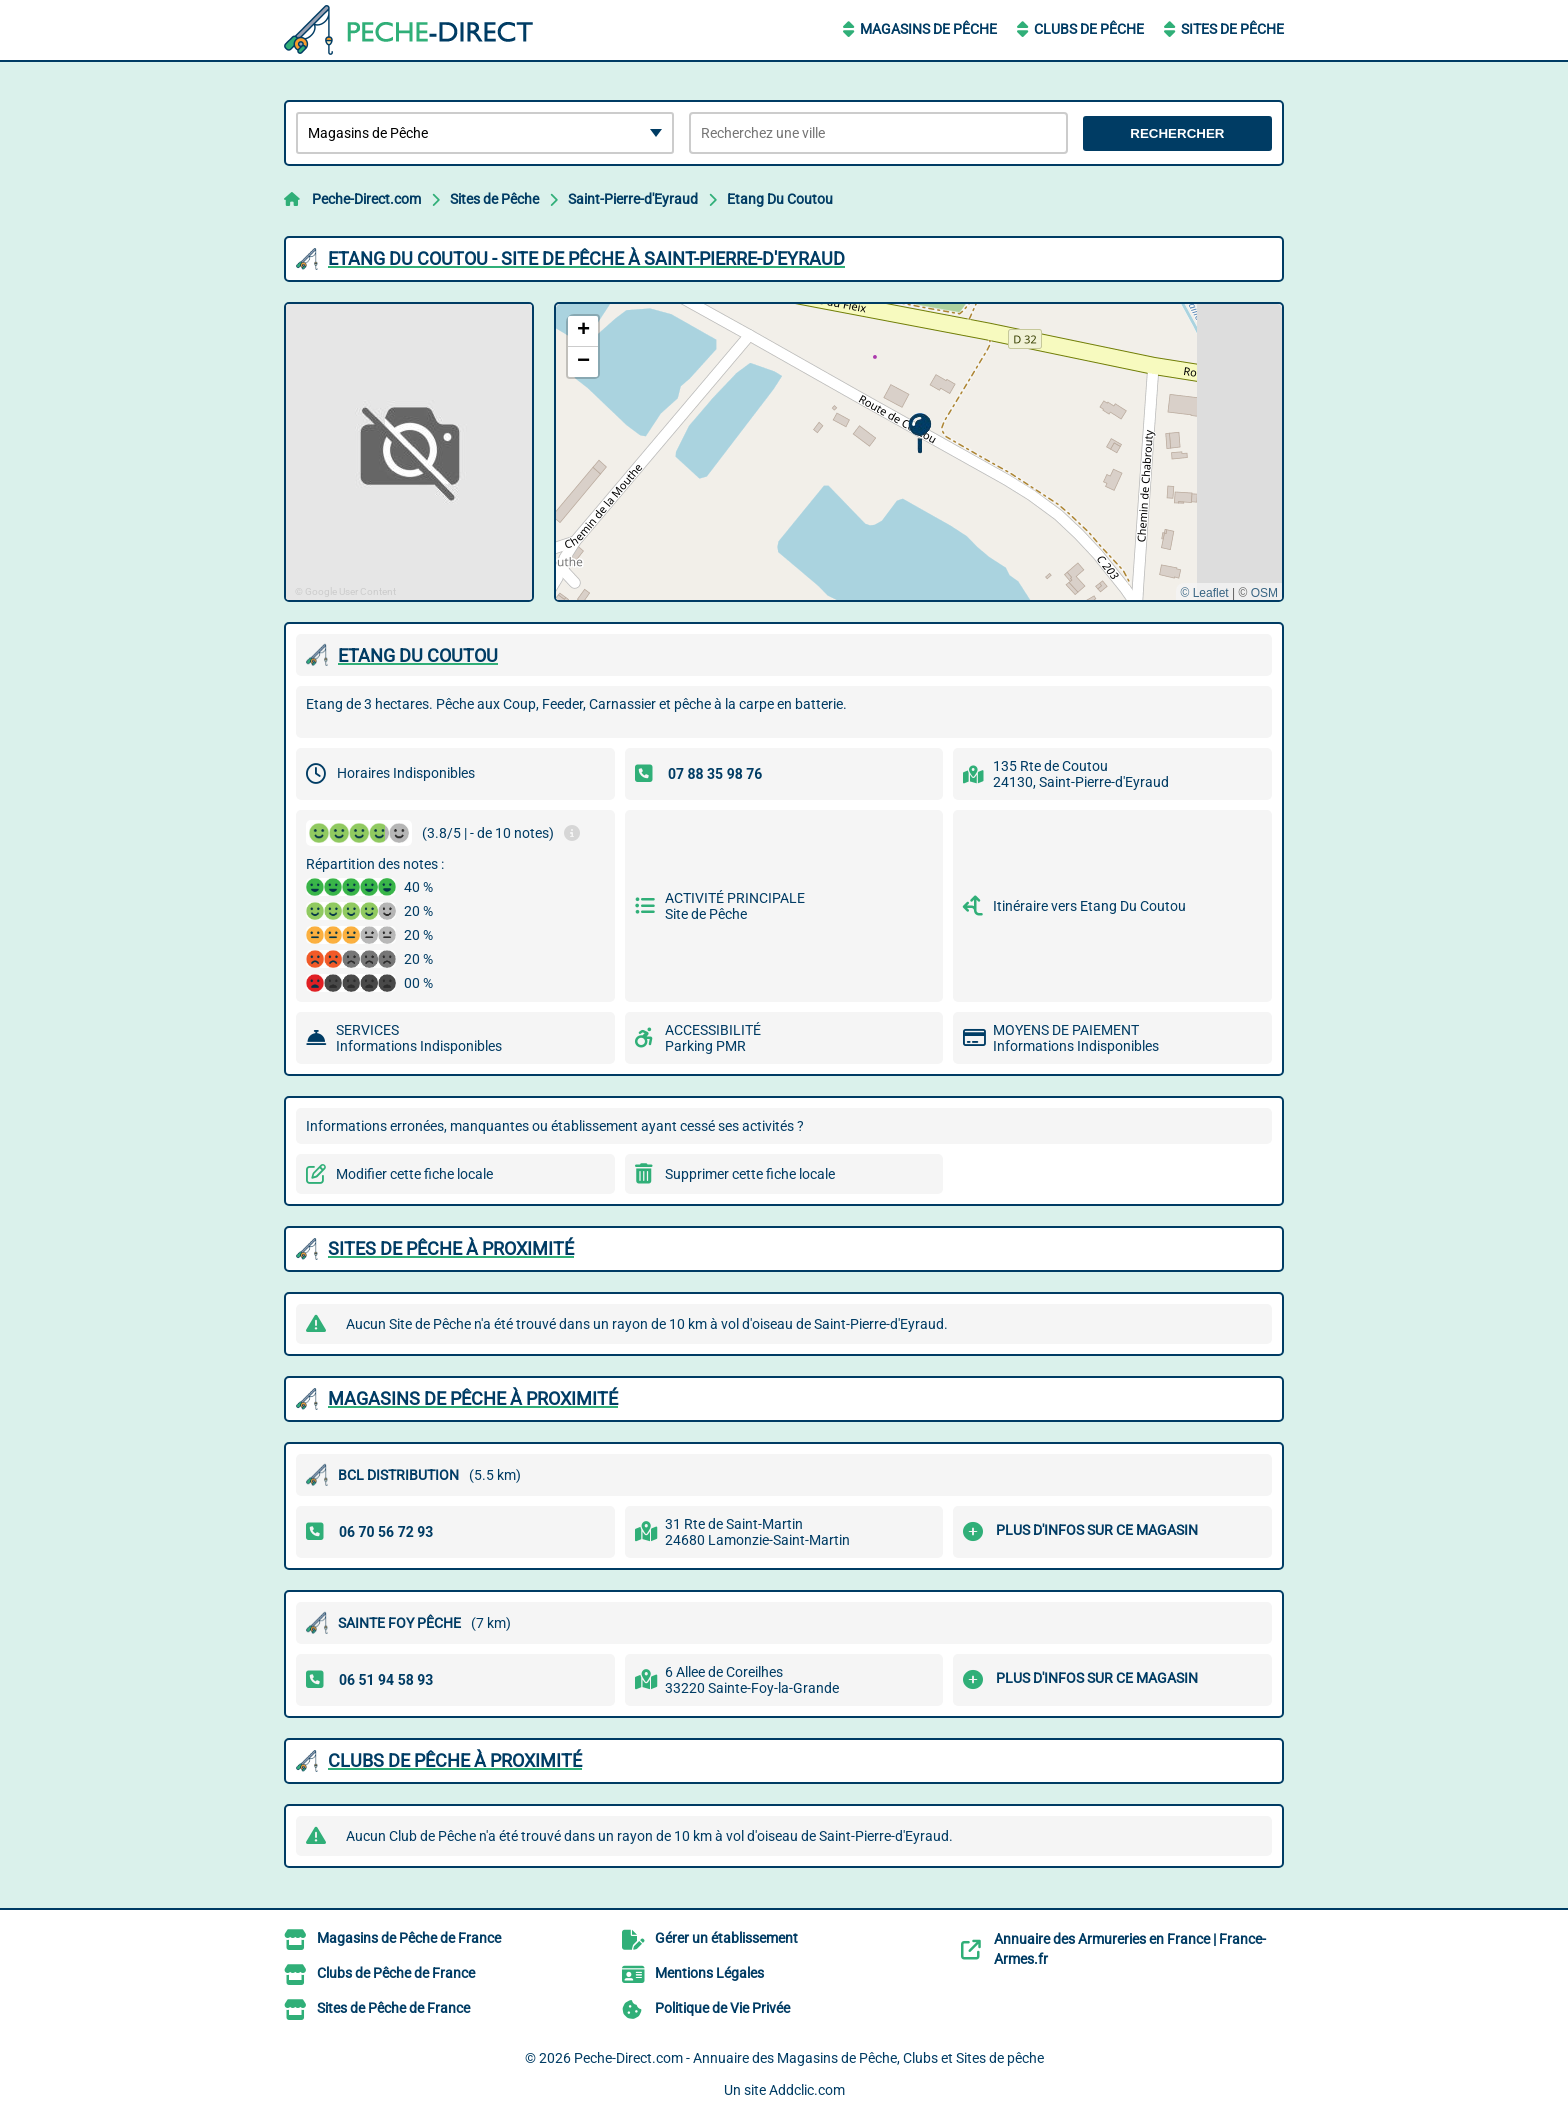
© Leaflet (1204, 593)
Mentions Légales (709, 1973)
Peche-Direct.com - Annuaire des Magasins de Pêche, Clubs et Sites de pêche (809, 2058)
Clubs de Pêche (1089, 29)
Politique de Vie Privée (722, 2008)
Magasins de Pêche (928, 29)
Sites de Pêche (1232, 29)
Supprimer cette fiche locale (750, 1174)
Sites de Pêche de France (393, 2008)
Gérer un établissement (726, 1938)
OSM (1264, 593)
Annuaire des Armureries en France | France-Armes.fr (1130, 1949)
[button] (919, 433)
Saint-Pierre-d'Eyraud (633, 199)
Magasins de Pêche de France (409, 1938)
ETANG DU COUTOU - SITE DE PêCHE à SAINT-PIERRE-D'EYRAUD (586, 258)
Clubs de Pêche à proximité (455, 1760)
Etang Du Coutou (780, 199)
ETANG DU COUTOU (418, 655)
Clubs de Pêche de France (396, 1973)
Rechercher (1177, 133)
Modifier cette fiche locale (414, 1174)
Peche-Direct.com (366, 199)
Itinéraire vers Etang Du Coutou (1089, 906)
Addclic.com (807, 2090)
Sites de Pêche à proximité (451, 1248)
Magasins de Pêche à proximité (473, 1398)
